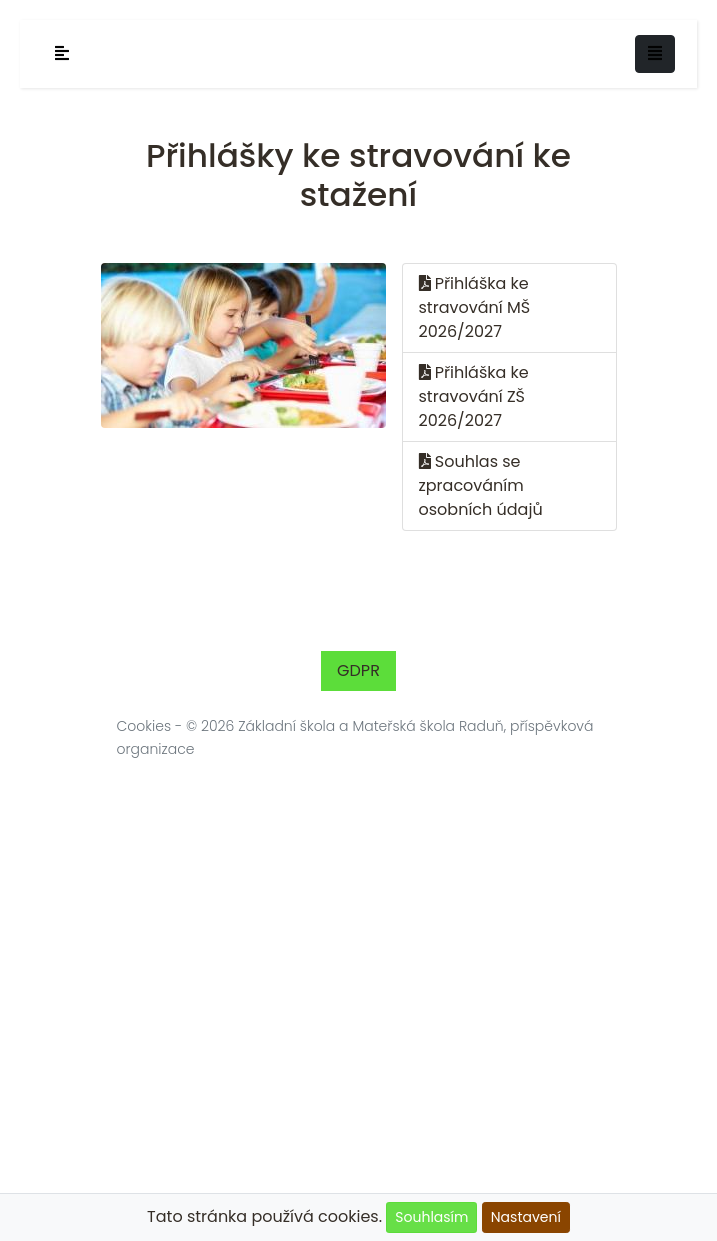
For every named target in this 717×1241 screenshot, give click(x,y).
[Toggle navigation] (655, 54)
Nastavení (526, 1217)
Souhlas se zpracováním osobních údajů (481, 485)
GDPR (358, 670)
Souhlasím (431, 1217)
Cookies (144, 726)
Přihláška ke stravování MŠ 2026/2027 (475, 307)
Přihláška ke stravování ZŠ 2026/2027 (474, 396)
